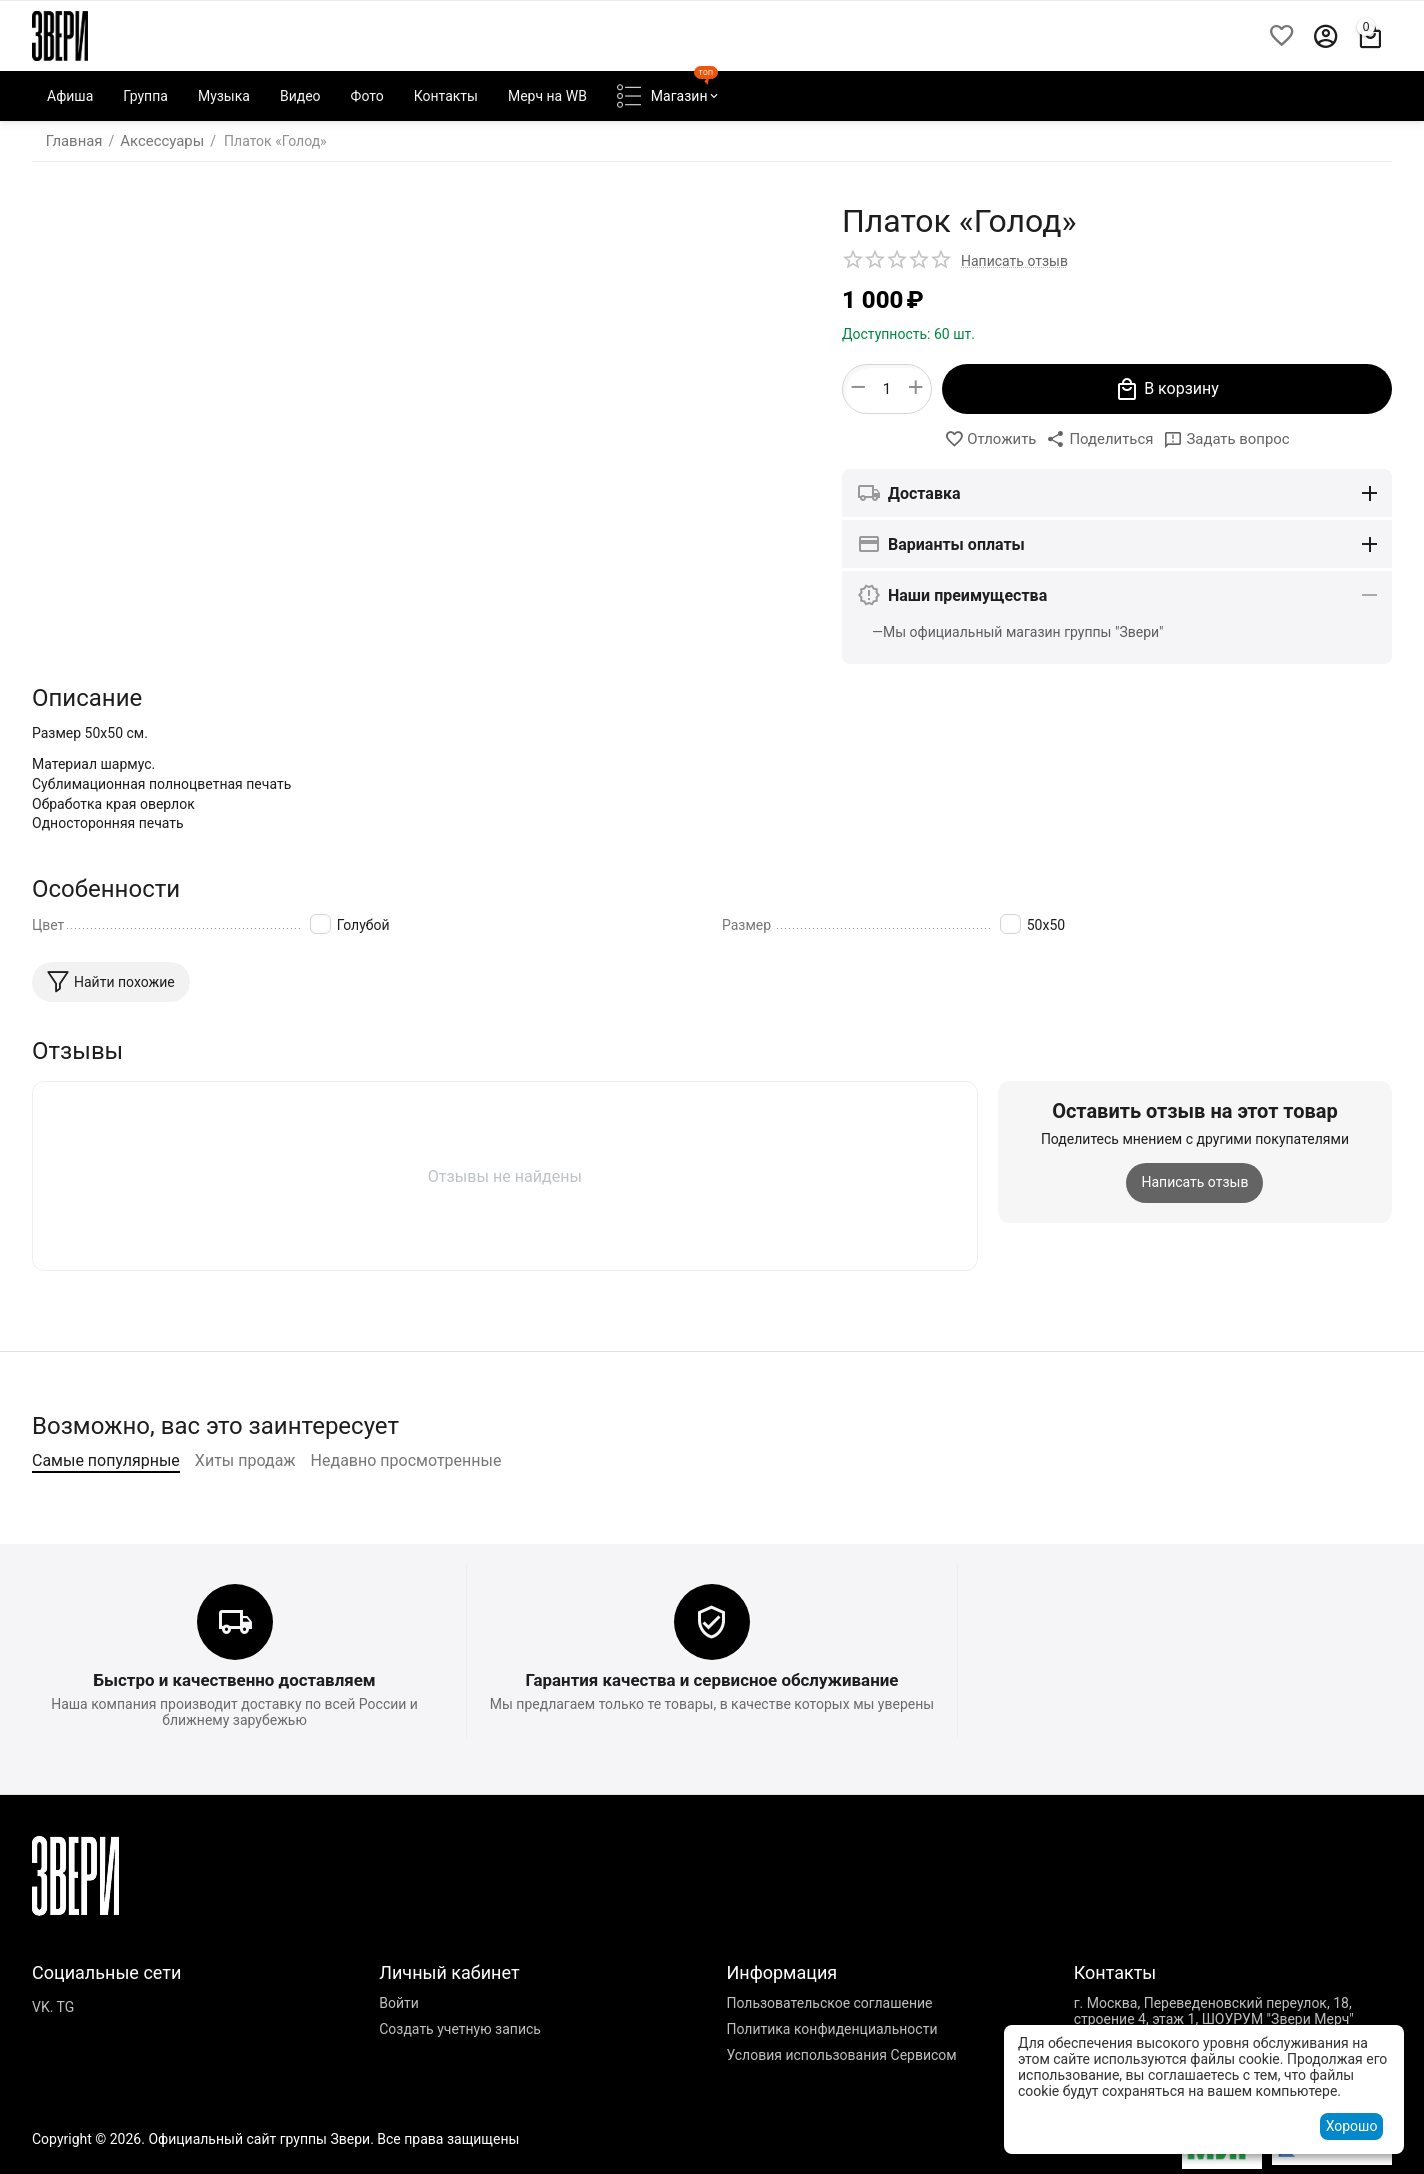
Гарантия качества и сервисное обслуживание (712, 1733)
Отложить (996, 439)
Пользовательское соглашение (829, 2056)
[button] (1101, 439)
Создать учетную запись (460, 2082)
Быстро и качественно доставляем (234, 1733)
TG (66, 2060)
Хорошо (1352, 2126)
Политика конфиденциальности (831, 2082)
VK (41, 2060)
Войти (399, 2056)
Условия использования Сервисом (841, 2108)
